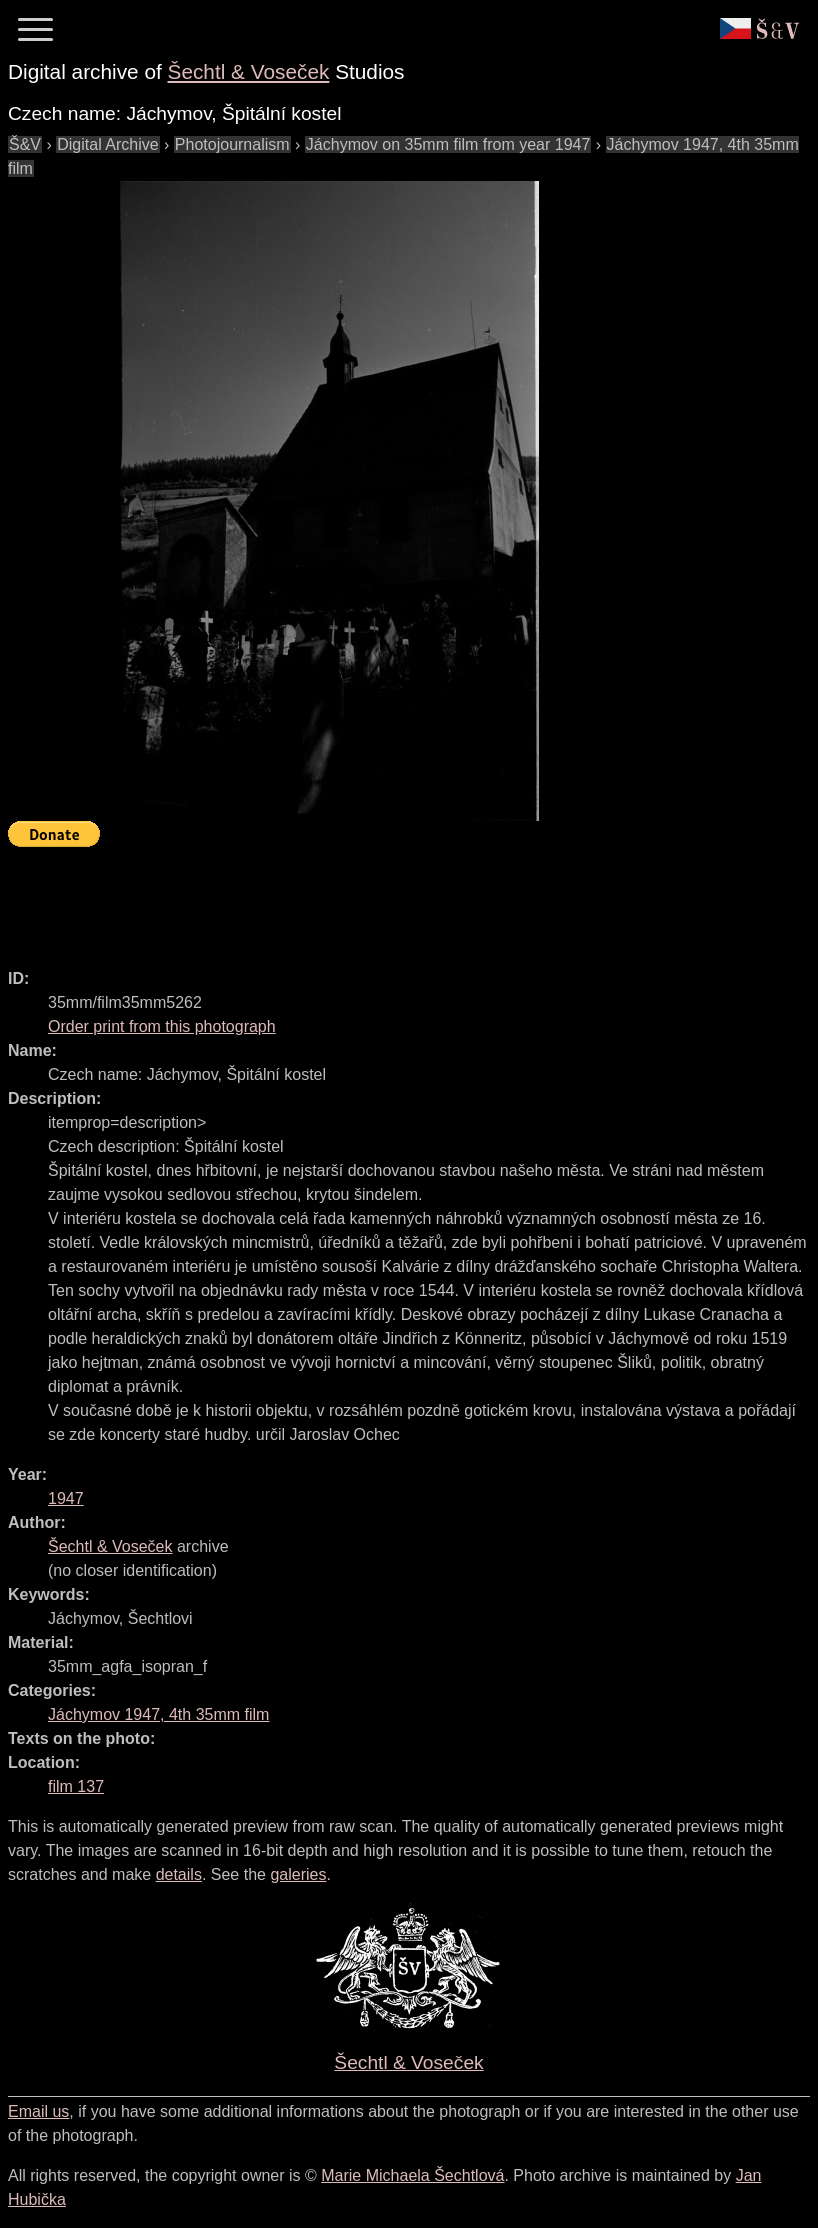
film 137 (76, 1786)
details (179, 1874)
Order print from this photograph (162, 1026)
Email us (38, 2111)
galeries (298, 1874)
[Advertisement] (372, 899)
